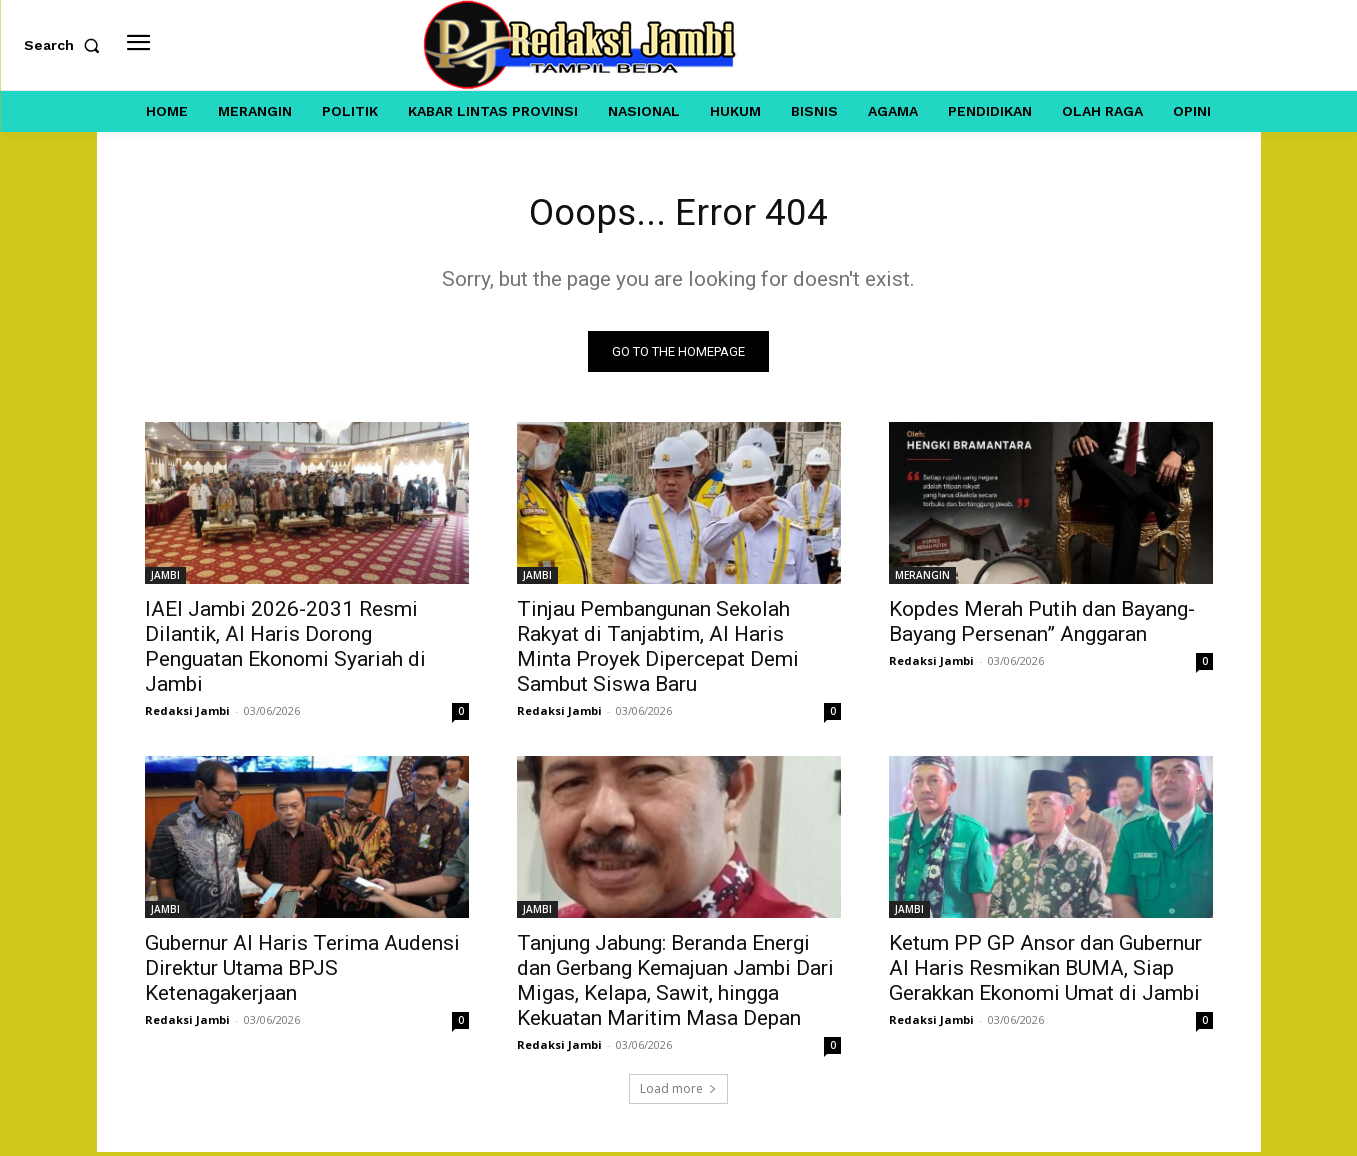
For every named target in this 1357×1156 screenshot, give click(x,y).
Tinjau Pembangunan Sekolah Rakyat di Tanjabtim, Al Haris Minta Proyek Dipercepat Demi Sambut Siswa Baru (658, 650)
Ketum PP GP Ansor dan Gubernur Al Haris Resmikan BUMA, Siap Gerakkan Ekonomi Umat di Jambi (1045, 972)
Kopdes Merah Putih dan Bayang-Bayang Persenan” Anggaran (1042, 625)
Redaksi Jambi (187, 714)
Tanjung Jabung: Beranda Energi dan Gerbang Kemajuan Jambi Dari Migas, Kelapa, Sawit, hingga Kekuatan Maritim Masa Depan (675, 984)
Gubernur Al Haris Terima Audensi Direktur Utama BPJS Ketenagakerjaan (302, 972)
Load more (678, 1092)
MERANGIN (922, 579)
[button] (66, 45)
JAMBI (165, 579)
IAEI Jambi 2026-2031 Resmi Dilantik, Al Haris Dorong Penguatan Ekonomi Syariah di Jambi (285, 650)
